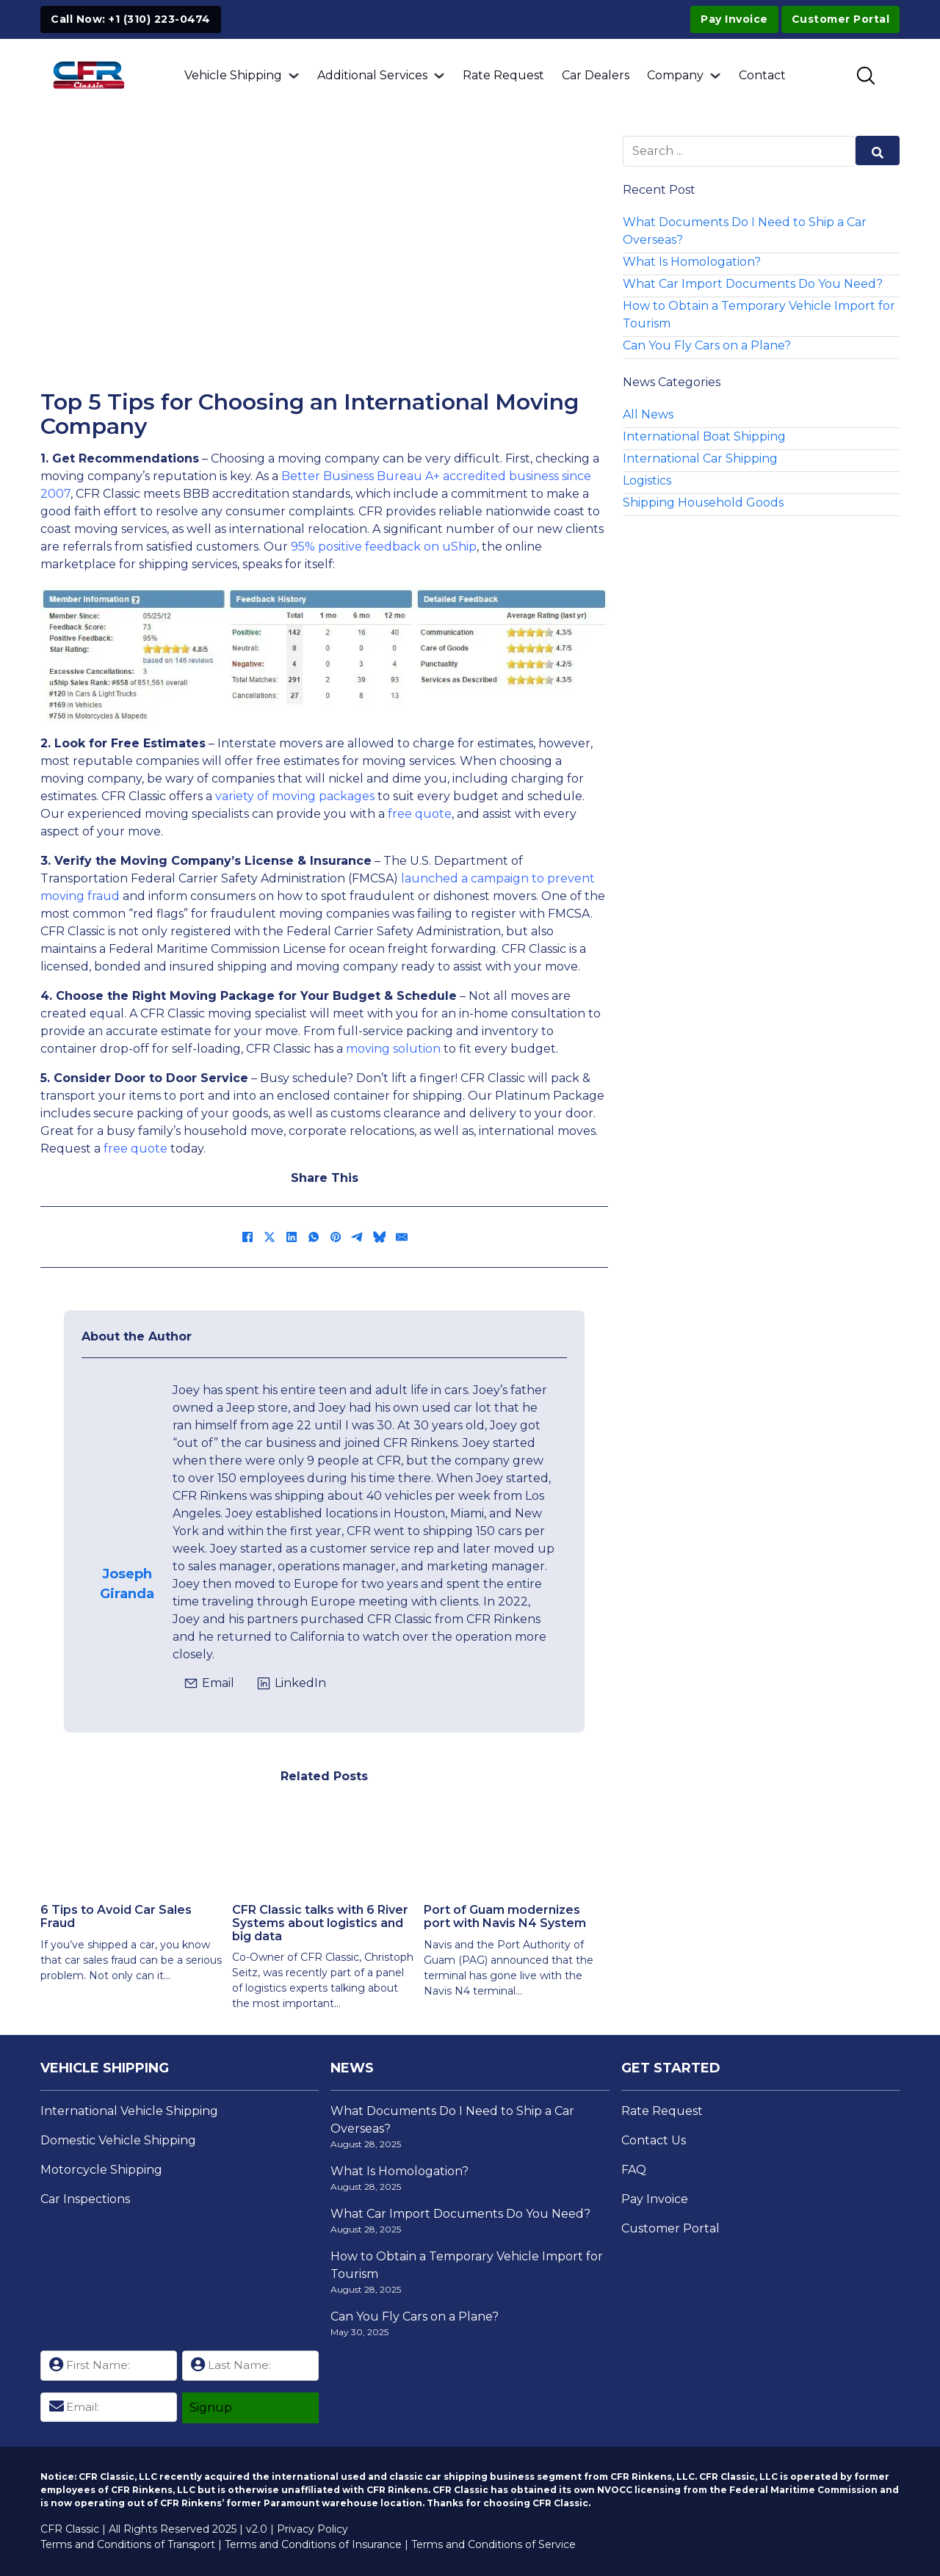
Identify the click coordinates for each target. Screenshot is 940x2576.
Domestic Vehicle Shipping (118, 2140)
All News (648, 414)
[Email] (402, 1237)
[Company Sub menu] (715, 75)
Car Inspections (85, 2199)
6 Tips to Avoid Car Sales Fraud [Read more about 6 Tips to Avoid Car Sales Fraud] (116, 1916)
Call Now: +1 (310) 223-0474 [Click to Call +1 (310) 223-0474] (131, 19)
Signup (210, 2407)
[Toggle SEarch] (866, 75)
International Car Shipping (700, 458)
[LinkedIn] (292, 1237)
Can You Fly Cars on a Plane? (707, 345)
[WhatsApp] (314, 1237)
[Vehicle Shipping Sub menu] (294, 75)
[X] (269, 1237)
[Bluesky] (380, 1237)
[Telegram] (358, 1237)
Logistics (647, 480)
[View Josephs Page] (127, 1517)
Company (675, 75)
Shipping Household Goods (703, 502)
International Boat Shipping (704, 436)
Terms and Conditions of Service (493, 2544)
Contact (762, 75)
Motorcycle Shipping (101, 2170)
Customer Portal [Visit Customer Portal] (841, 19)
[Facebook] (247, 1237)
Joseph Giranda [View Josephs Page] (127, 1584)
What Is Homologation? (692, 262)
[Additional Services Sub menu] (439, 75)
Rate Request (503, 75)
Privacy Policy (312, 2529)
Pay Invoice (734, 19)
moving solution (393, 1049)
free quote (420, 814)
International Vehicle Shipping (129, 2111)
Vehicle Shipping (233, 75)
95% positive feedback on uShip (384, 547)
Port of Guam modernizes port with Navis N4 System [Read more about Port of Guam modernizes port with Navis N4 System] (505, 1916)
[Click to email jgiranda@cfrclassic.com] (209, 1683)
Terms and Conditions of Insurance (313, 2544)
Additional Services (372, 75)
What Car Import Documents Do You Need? (753, 284)
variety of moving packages (295, 796)
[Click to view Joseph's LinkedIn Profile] (291, 1683)
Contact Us (653, 2140)
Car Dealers (595, 75)
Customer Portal (670, 2228)
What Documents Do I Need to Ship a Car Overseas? (745, 231)
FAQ (633, 2170)
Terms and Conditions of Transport (127, 2544)
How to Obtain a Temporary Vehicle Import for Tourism (759, 314)
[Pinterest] (336, 1237)
